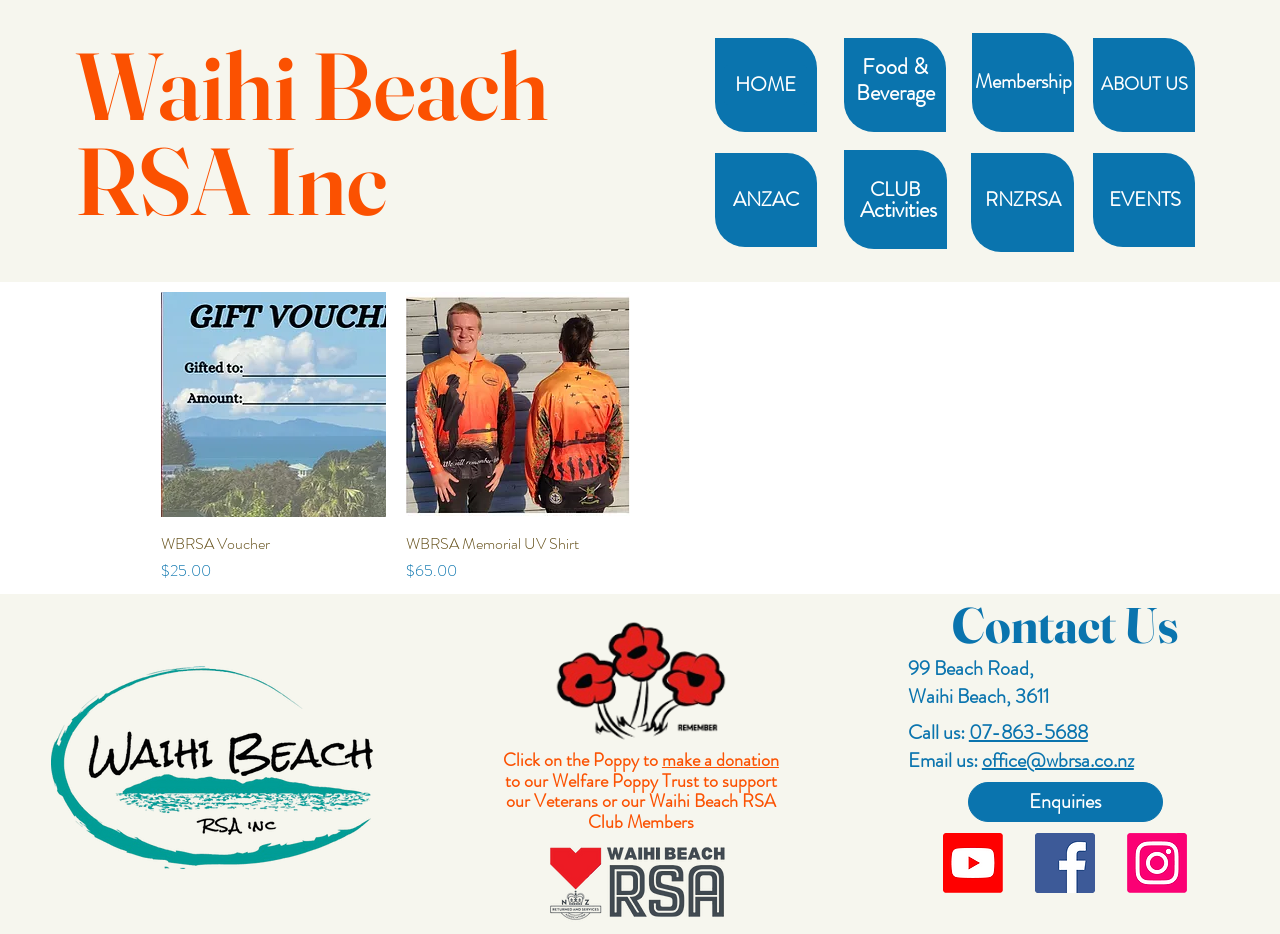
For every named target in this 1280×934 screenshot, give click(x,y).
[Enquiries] (1065, 802)
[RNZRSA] (1022, 200)
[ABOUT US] (1144, 85)
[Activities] (898, 210)
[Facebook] (1065, 863)
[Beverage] (895, 93)
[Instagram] (1157, 863)
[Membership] (1023, 82)
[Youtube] (973, 863)
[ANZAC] (765, 200)
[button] (894, 67)
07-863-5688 (1028, 732)
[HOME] (765, 85)
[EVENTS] (1144, 200)
